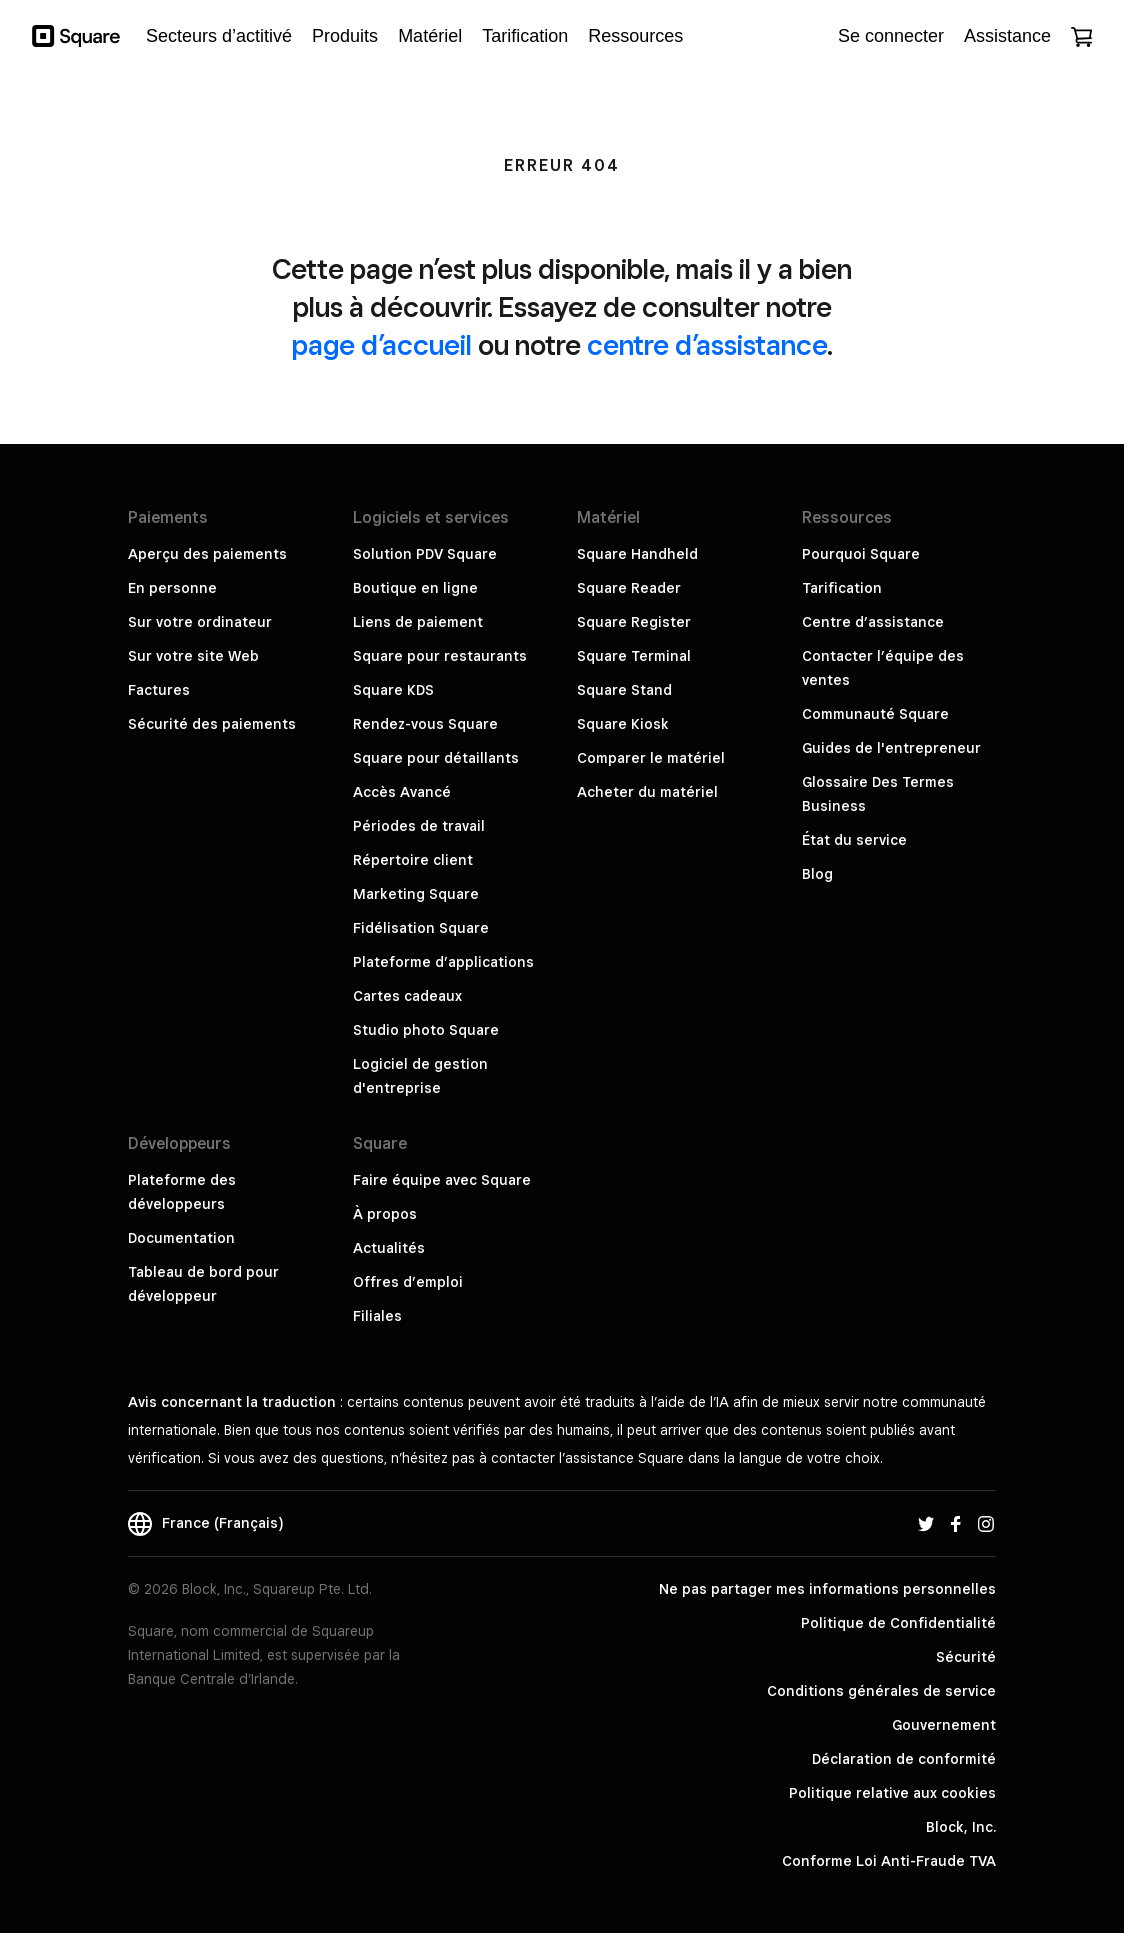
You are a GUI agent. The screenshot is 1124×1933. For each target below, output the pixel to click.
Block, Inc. (961, 1827)
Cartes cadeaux (407, 996)
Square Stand (624, 690)
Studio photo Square (426, 1030)
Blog (817, 874)
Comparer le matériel (651, 758)
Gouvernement (944, 1725)
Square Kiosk (623, 724)
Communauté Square (875, 714)
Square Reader (629, 588)
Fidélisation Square (421, 928)
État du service (854, 840)
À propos (385, 1214)
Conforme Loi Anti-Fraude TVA (889, 1861)
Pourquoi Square (861, 554)
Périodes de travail (419, 826)
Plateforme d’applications (443, 962)
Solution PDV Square (425, 554)
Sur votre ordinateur (200, 622)
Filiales (377, 1316)
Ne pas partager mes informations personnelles (827, 1589)
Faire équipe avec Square (442, 1180)
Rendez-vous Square (425, 724)
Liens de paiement (418, 622)
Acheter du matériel (647, 792)
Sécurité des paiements (212, 724)
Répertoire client (413, 860)
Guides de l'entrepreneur (891, 748)
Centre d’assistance (873, 622)
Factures (159, 690)
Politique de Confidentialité (898, 1623)
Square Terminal (634, 656)
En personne (172, 588)
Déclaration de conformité (904, 1759)
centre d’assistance (707, 344)
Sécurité (966, 1657)
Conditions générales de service (881, 1691)
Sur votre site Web (193, 656)
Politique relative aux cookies (892, 1793)
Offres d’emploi (408, 1282)
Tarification (842, 588)
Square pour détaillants (436, 758)
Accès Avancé (402, 792)
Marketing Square (416, 894)
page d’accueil (382, 344)
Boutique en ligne (415, 588)
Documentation (181, 1238)
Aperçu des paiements (207, 554)
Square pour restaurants (440, 656)
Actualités (389, 1248)
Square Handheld (637, 554)
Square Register (634, 622)
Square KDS (393, 690)
